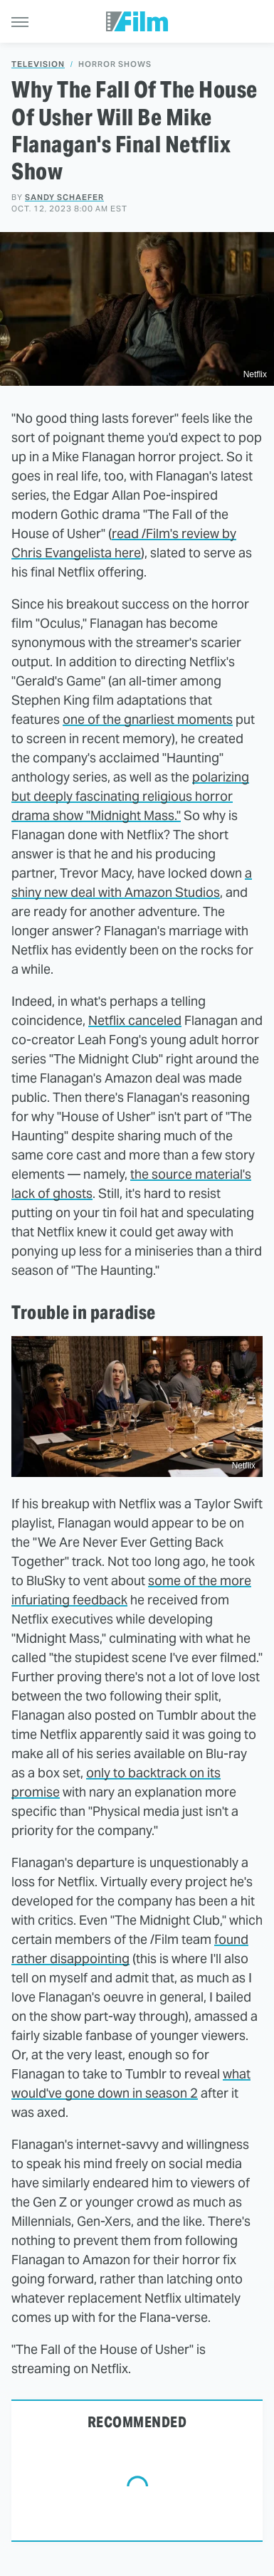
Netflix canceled (134, 1020)
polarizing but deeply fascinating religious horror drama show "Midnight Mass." (130, 796)
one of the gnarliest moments (148, 719)
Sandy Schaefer (64, 197)
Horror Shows (115, 64)
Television (38, 64)
